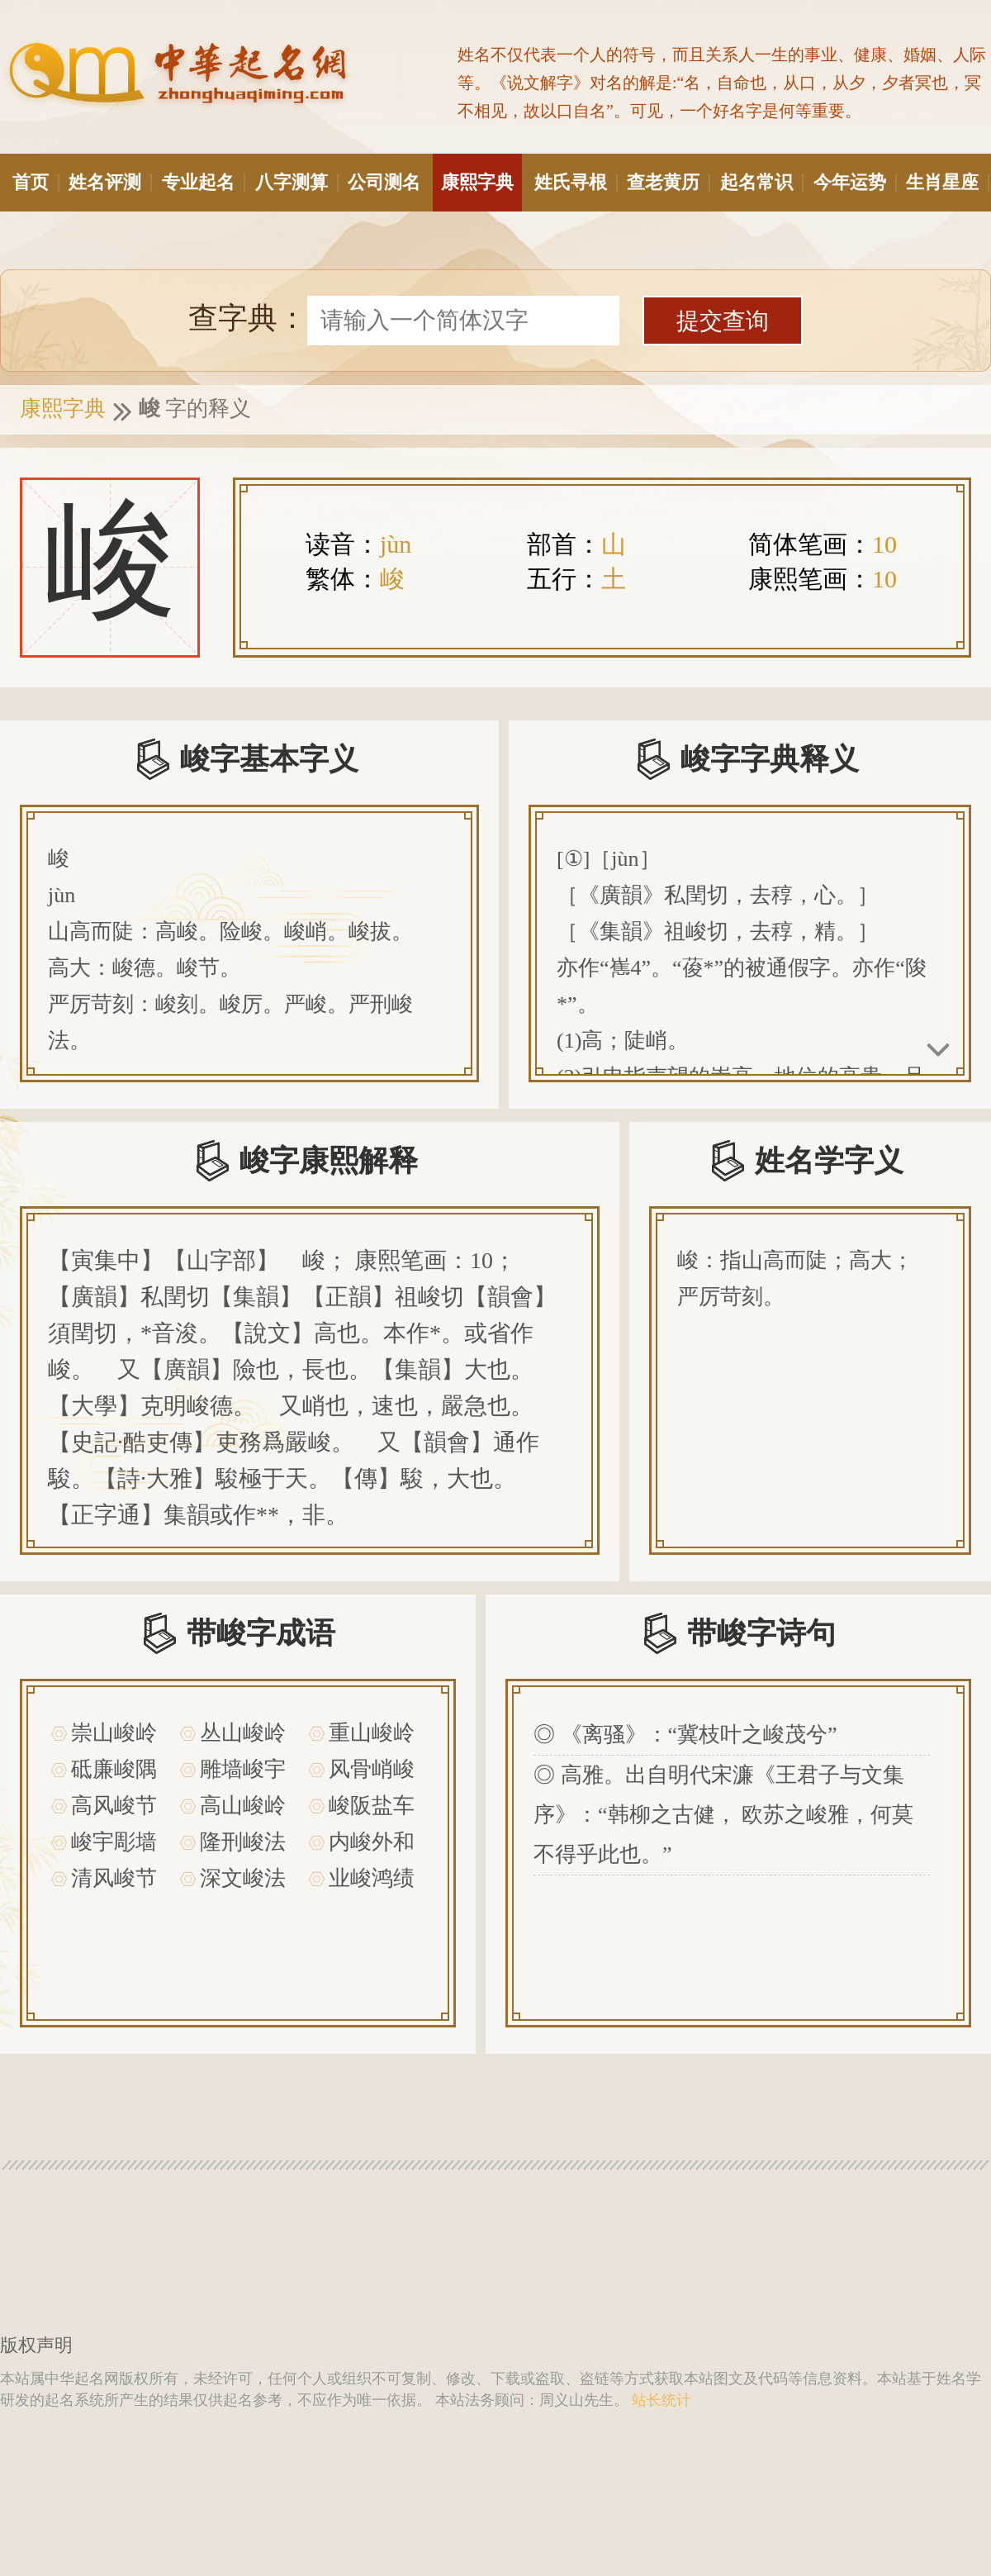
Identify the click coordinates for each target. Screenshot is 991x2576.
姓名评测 (109, 182)
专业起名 (202, 182)
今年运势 (853, 182)
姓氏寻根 (574, 182)
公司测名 (384, 182)
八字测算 (295, 182)
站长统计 (661, 2400)
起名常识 (760, 182)
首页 (34, 182)
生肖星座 (946, 182)
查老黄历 (667, 182)
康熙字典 (477, 182)
